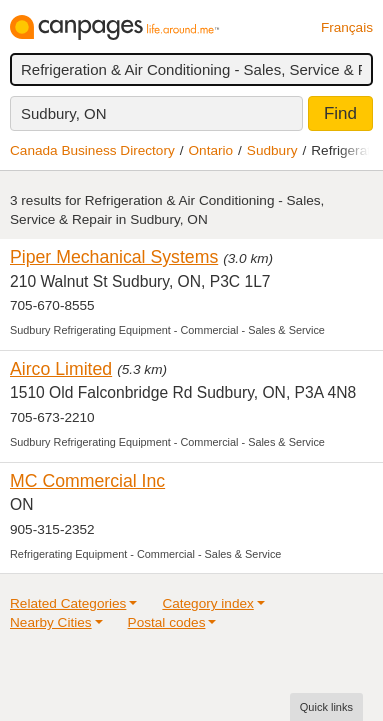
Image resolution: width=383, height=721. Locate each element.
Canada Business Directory (92, 150)
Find (340, 113)
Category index (207, 603)
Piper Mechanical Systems (114, 257)
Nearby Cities (51, 622)
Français (347, 27)
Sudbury (272, 150)
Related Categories (68, 603)
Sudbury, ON (64, 113)
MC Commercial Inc (87, 481)
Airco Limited (61, 369)
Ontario (211, 150)
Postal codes (167, 622)
